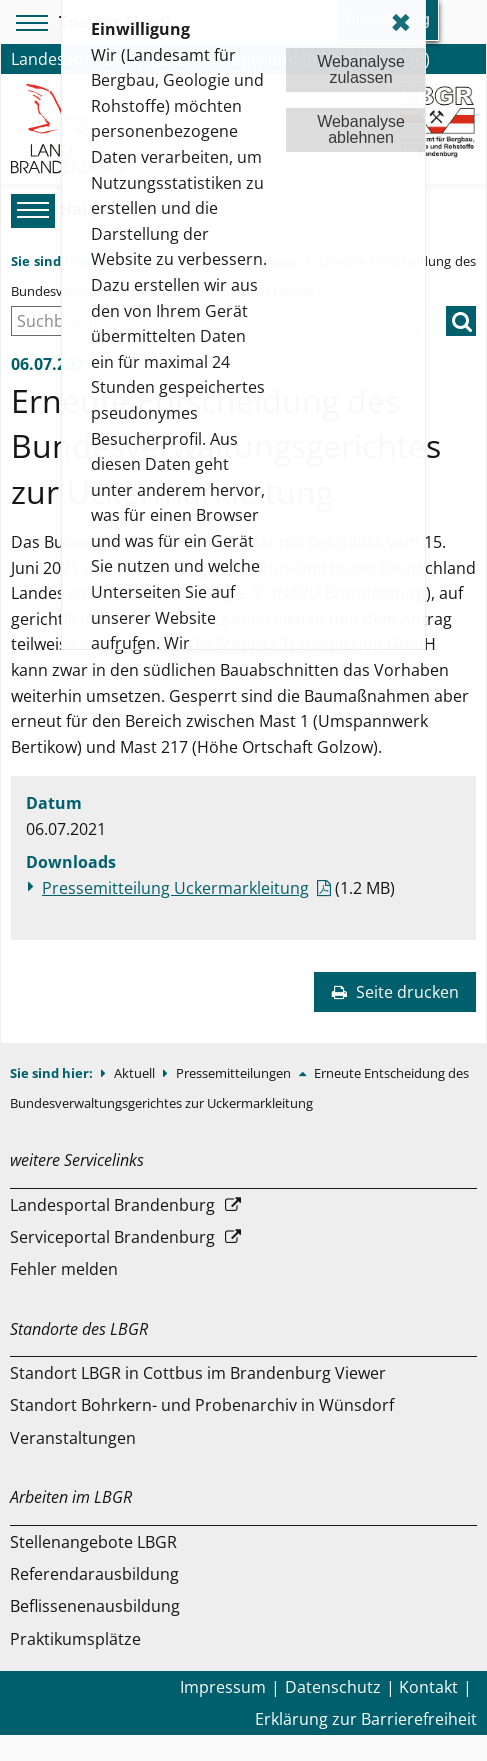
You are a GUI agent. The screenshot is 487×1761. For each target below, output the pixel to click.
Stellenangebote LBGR (93, 1542)
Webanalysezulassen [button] (361, 69)
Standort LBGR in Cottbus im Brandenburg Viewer (198, 1373)
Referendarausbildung (94, 1574)
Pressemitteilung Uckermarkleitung (175, 888)
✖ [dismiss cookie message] (401, 22)
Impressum (223, 1687)
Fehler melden (64, 1269)
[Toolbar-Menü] (29, 23)
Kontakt (428, 1687)
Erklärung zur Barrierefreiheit (366, 1719)
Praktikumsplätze (75, 1639)
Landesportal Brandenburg (112, 1205)
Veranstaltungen (73, 1438)
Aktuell (136, 1073)
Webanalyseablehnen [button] (361, 129)
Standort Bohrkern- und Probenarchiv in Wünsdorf (202, 1405)
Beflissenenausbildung (95, 1606)
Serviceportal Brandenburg (112, 1237)
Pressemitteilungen (235, 1073)
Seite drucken (395, 992)
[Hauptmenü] (30, 210)
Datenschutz (333, 1687)
